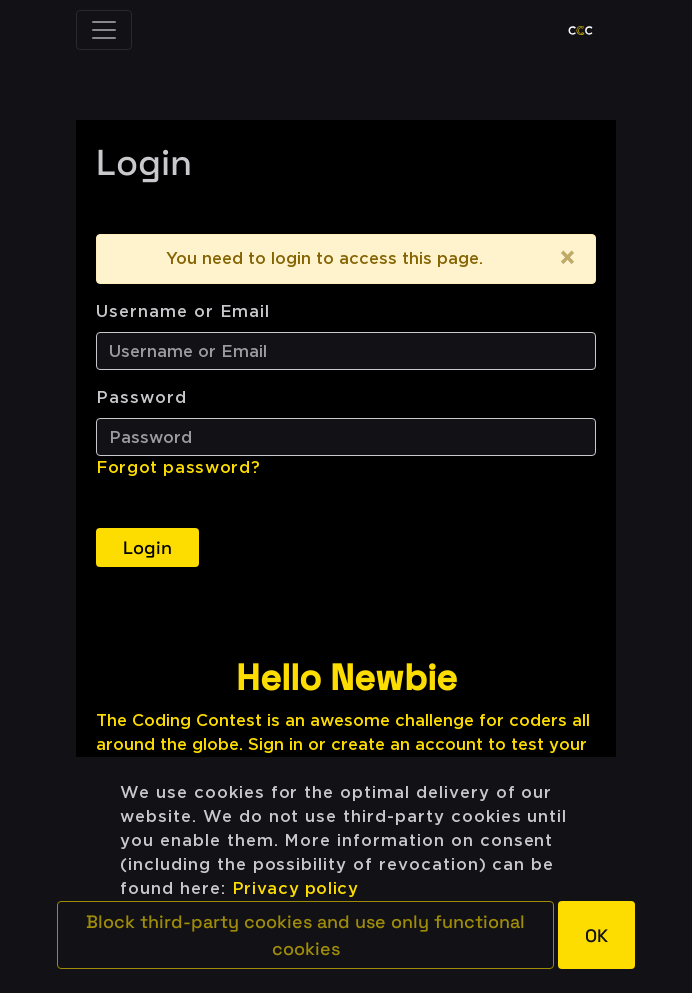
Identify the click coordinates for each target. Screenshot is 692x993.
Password (141, 397)
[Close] (567, 259)
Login (147, 547)
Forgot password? (178, 467)
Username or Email (183, 311)
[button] (305, 935)
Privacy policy (295, 888)
